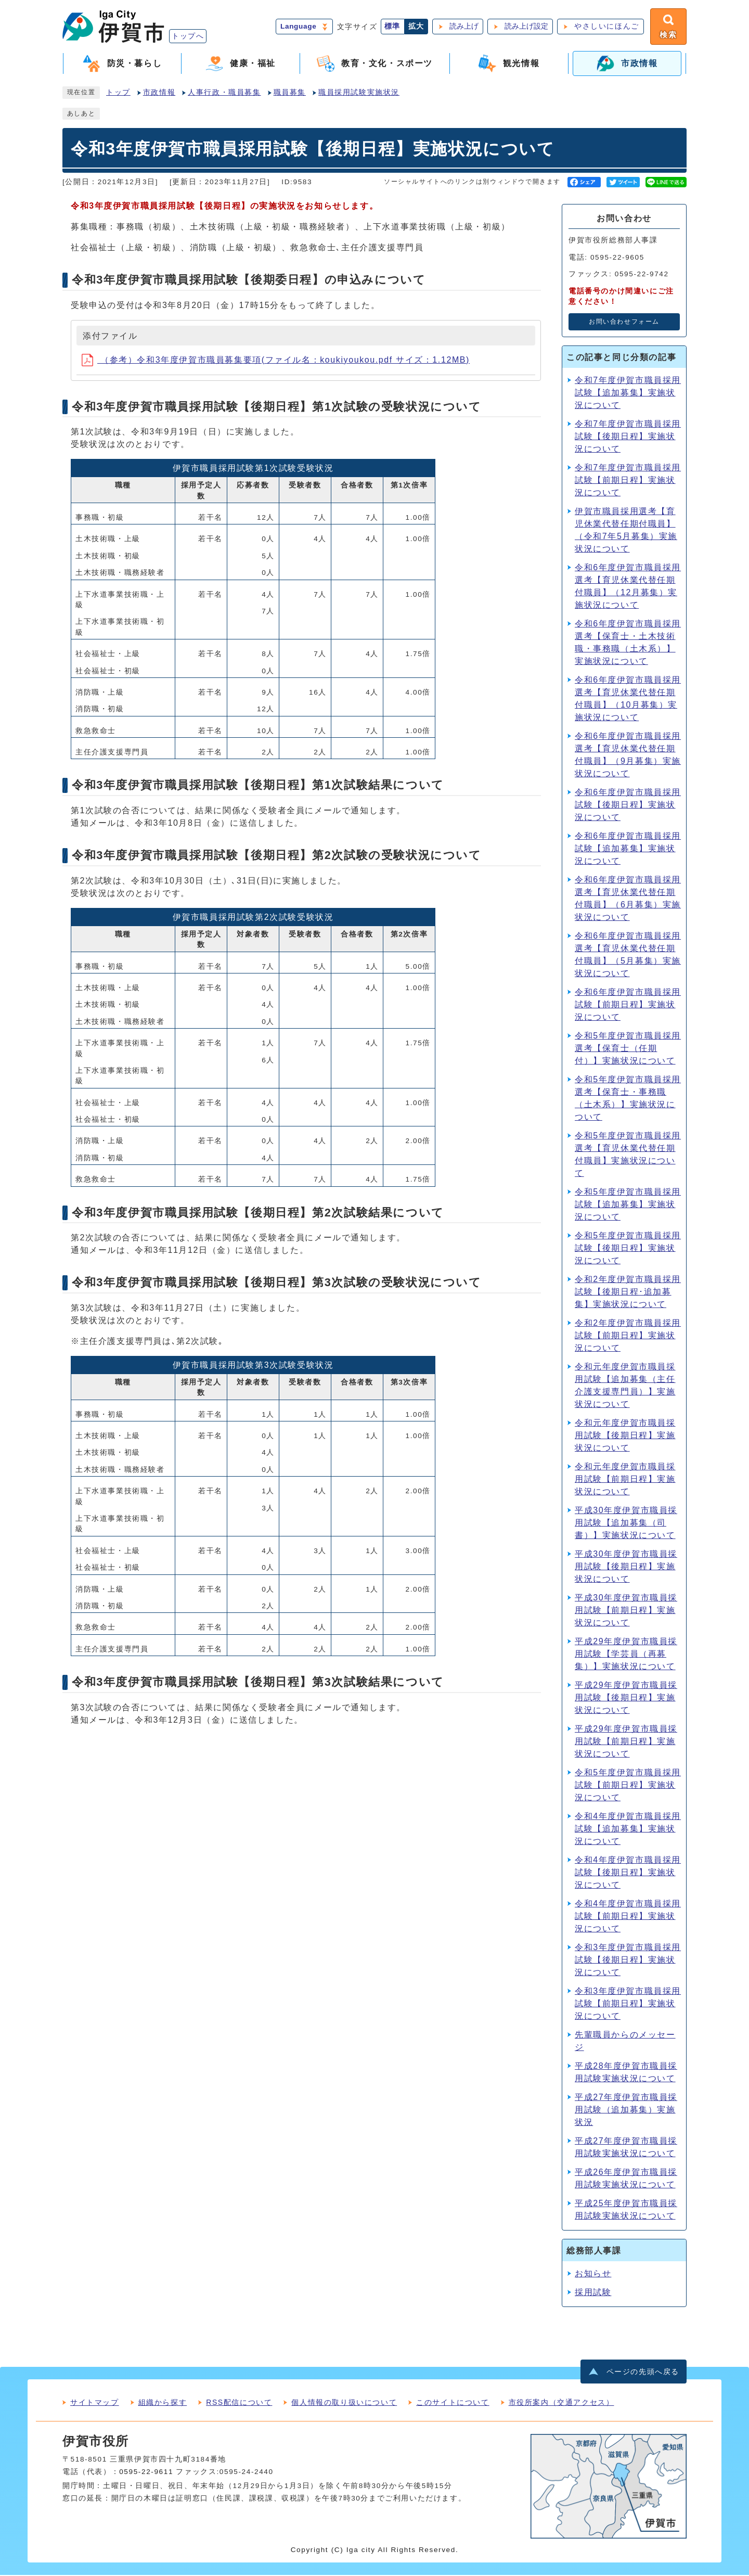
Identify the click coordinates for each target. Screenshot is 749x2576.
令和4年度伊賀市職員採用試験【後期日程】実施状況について (628, 1873)
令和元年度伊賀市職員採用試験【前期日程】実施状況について (625, 1479)
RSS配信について (239, 2403)
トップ (118, 93)
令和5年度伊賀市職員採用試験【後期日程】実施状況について (628, 1248)
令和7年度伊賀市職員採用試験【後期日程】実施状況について (628, 437)
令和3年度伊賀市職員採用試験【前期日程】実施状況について (628, 2004)
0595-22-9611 (146, 2473)
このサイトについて (452, 2403)
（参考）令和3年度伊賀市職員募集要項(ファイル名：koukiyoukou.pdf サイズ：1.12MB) (276, 360)
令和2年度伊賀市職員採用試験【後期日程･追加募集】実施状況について (628, 1292)
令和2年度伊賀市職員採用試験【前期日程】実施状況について (628, 1336)
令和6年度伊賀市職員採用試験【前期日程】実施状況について (628, 1005)
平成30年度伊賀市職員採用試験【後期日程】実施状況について (626, 1567)
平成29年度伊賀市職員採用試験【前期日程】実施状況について (626, 1742)
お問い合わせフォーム (624, 322)
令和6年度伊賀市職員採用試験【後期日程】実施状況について (628, 805)
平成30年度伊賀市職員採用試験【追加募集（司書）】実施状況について (626, 1523)
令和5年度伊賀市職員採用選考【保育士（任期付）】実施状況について (628, 1049)
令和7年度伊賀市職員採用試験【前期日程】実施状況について (628, 480)
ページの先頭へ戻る (642, 2373)
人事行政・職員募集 (224, 93)
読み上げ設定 (525, 27)
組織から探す (162, 2403)
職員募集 (290, 93)
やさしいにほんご (605, 27)
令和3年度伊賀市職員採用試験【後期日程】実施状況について (628, 1960)
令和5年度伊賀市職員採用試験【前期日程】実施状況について (628, 1785)
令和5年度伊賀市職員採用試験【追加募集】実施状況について (628, 1205)
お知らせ (593, 2274)
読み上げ (462, 27)
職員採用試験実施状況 (358, 93)
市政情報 (159, 93)
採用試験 (593, 2292)
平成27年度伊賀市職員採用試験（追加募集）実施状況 (626, 2110)
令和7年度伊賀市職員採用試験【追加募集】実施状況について (628, 393)
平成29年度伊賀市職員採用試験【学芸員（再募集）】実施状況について (626, 1654)
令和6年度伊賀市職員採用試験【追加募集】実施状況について (628, 849)
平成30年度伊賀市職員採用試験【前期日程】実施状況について (626, 1610)
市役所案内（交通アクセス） (561, 2403)
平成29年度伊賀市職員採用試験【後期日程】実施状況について (626, 1698)
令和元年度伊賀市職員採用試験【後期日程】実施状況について (625, 1436)
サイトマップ (94, 2403)
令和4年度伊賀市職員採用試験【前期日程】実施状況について (628, 1916)
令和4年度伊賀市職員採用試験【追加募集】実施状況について (628, 1829)
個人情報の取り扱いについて (344, 2403)
